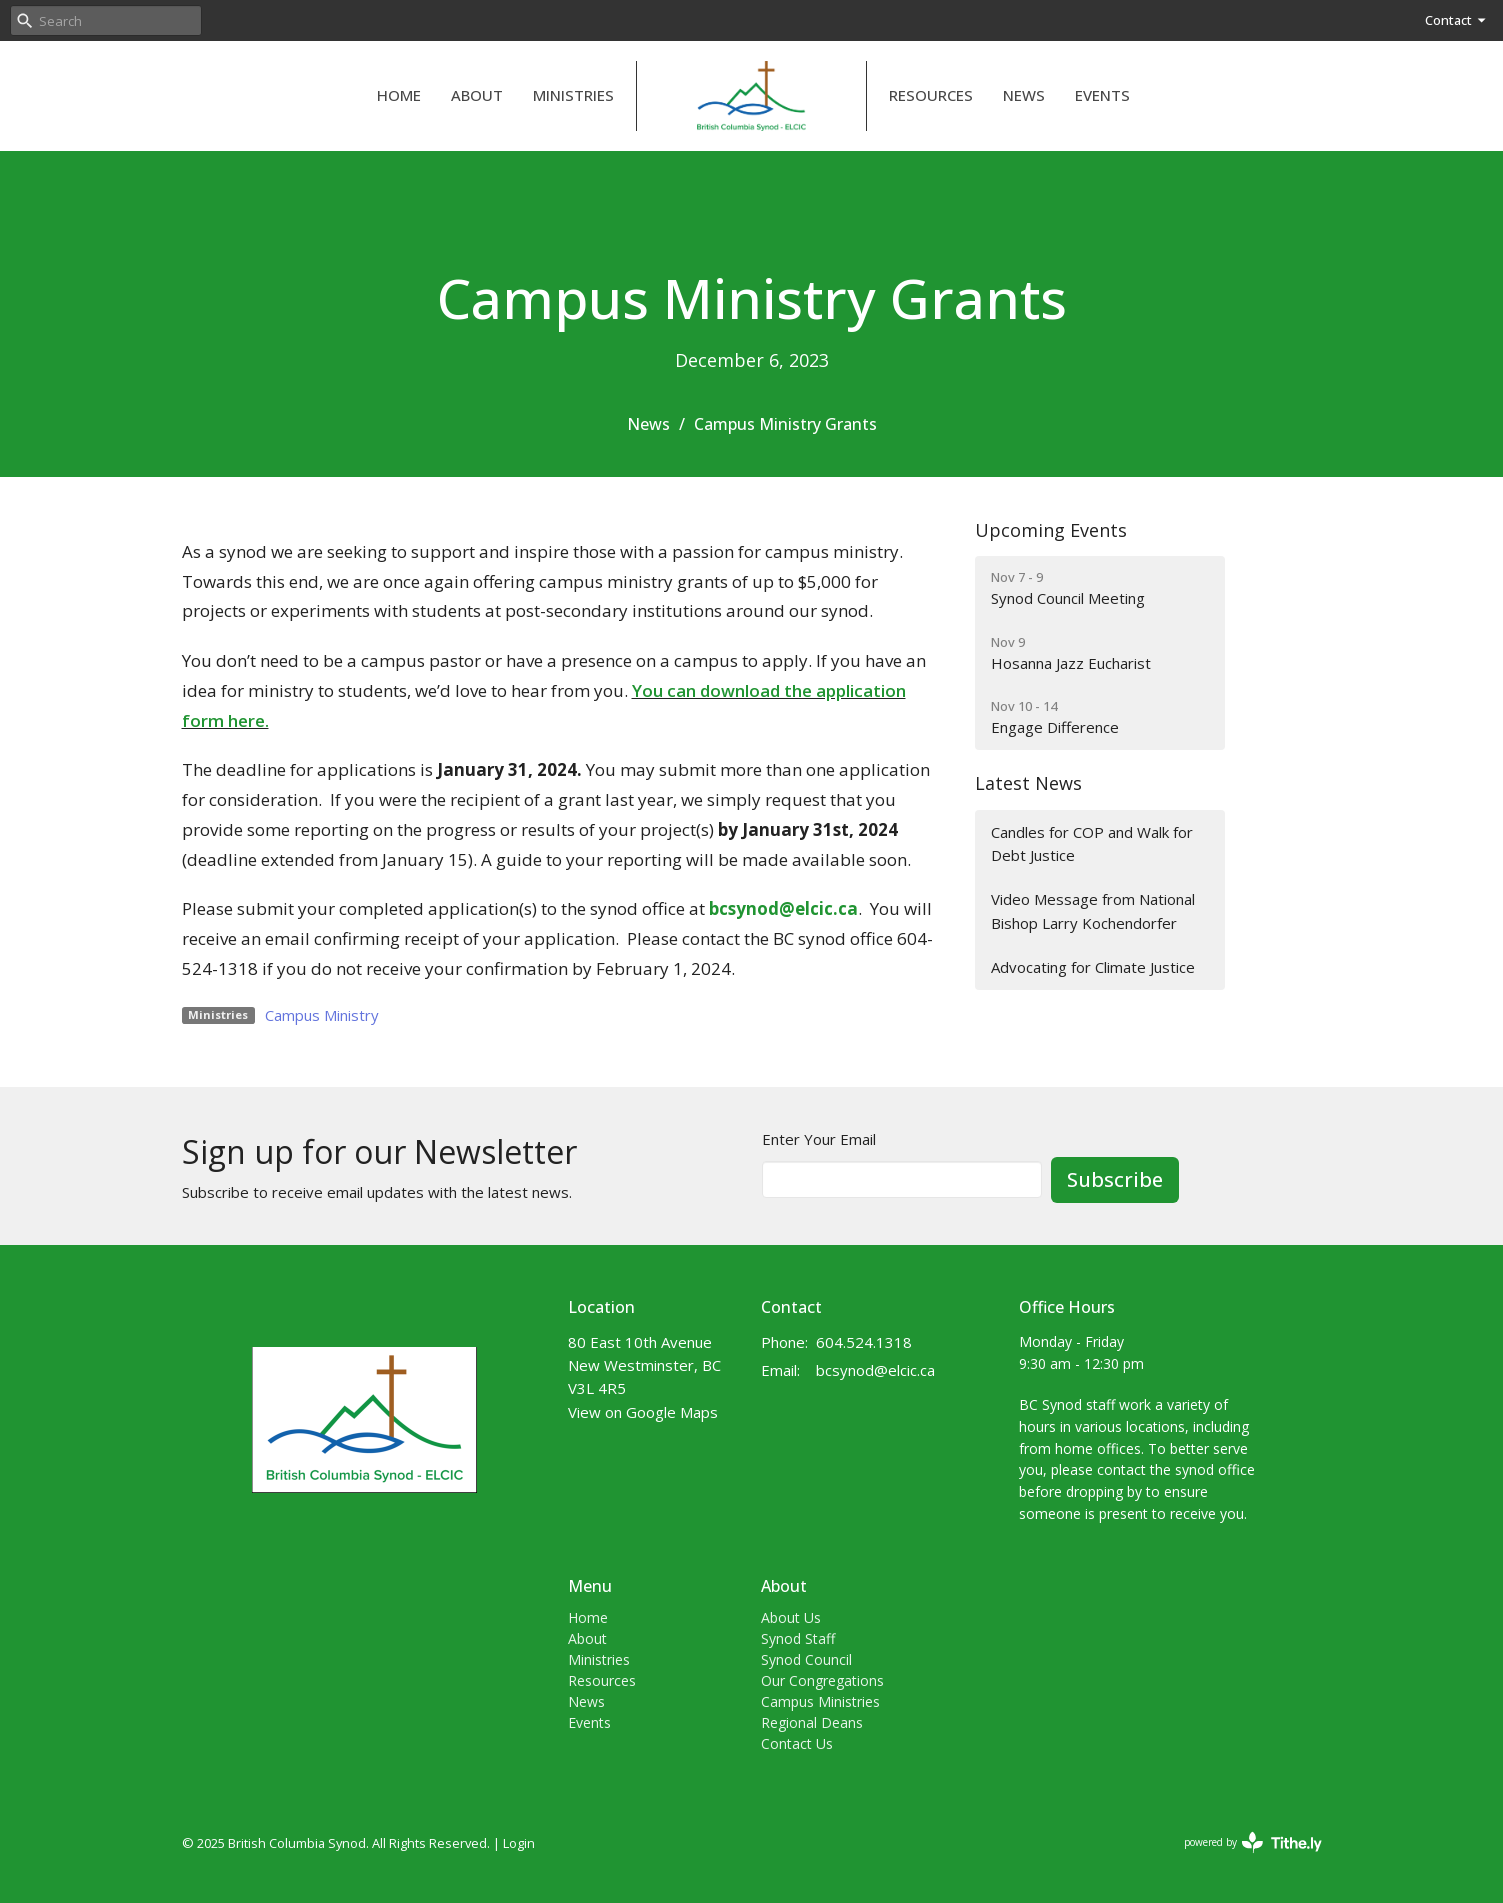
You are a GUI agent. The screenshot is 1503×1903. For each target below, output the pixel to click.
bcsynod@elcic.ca (875, 1370)
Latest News (1028, 783)
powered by (1253, 1842)
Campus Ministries (820, 1701)
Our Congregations (822, 1680)
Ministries (573, 95)
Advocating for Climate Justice (1093, 967)
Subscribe (1115, 1179)
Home (399, 95)
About (477, 95)
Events (1102, 95)
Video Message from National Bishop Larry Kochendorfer (1093, 910)
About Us (791, 1617)
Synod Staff (798, 1638)
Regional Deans (812, 1722)
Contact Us (797, 1743)
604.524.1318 (864, 1342)
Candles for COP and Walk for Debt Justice (1092, 843)
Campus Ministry (322, 1015)
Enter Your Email (819, 1139)
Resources (931, 95)
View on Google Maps (643, 1412)
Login (519, 1843)
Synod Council (806, 1659)
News (1024, 95)
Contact (1456, 20)
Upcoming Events (1051, 530)
